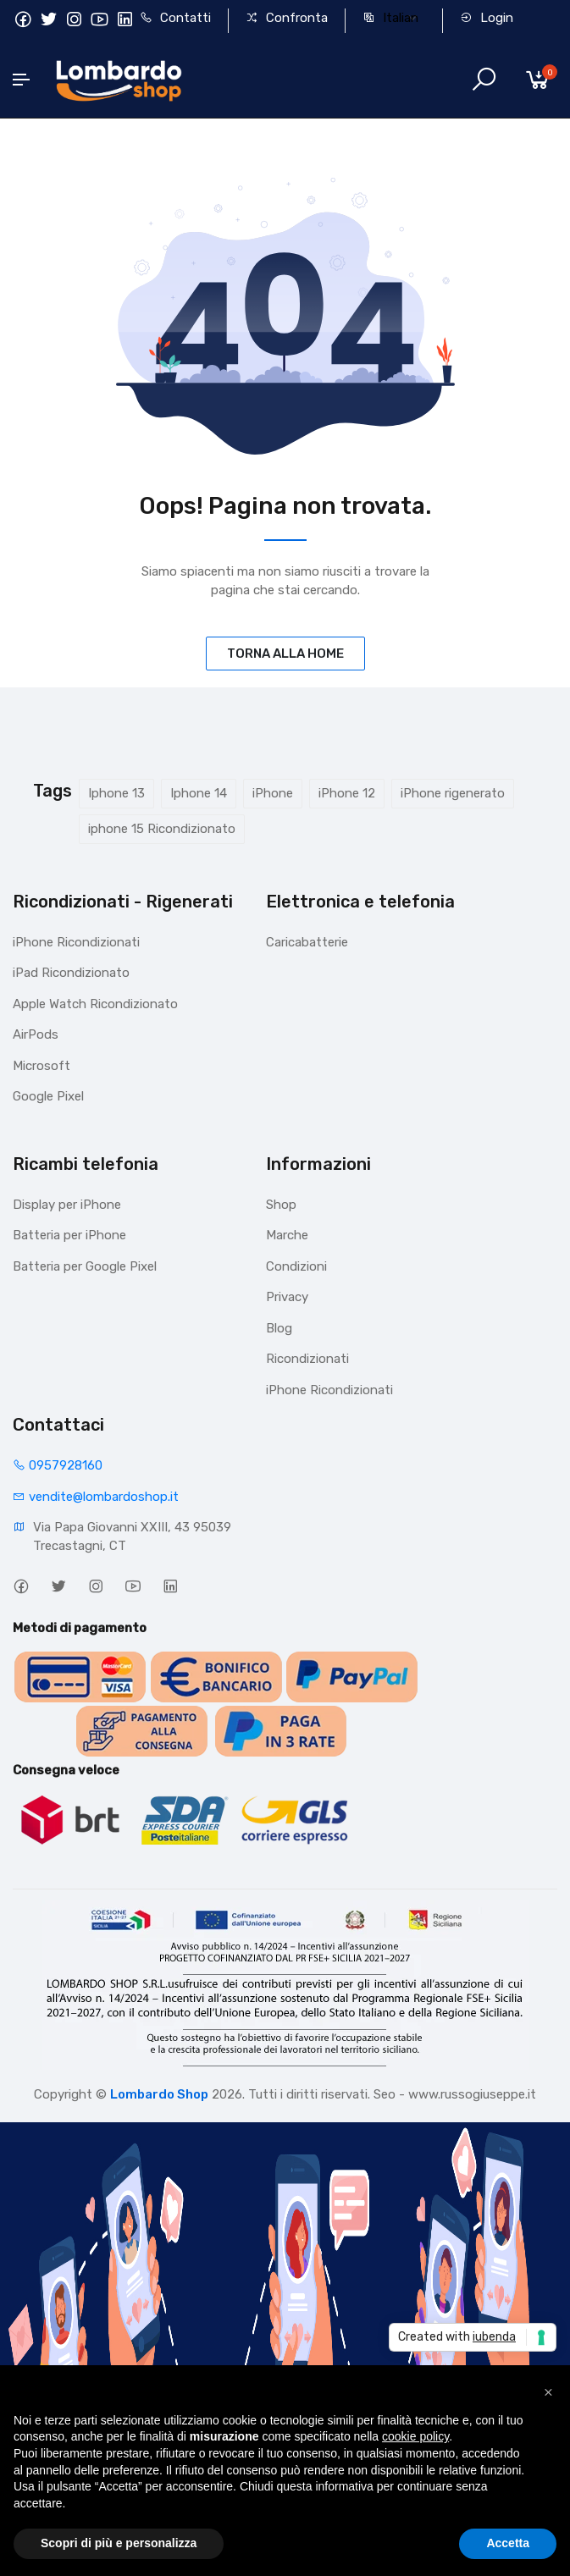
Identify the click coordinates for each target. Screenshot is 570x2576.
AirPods (35, 1034)
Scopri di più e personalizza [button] (118, 2543)
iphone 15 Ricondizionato (161, 828)
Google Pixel (48, 1096)
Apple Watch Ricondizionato (95, 1004)
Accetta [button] (507, 2543)
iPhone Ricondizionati (76, 942)
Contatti (175, 17)
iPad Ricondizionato (71, 972)
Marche (287, 1235)
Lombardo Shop (159, 2094)
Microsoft (41, 1065)
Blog (279, 1328)
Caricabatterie (307, 942)
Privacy (287, 1297)
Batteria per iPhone (69, 1235)
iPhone (272, 793)
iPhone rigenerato (453, 793)
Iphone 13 (116, 793)
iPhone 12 (346, 793)
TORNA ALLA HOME (285, 653)
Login (486, 17)
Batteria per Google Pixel (85, 1266)
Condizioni (296, 1266)
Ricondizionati (307, 1358)
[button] (548, 2392)
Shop (281, 1204)
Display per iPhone (67, 1204)
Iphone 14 (198, 793)
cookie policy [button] (415, 2436)
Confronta (287, 17)
